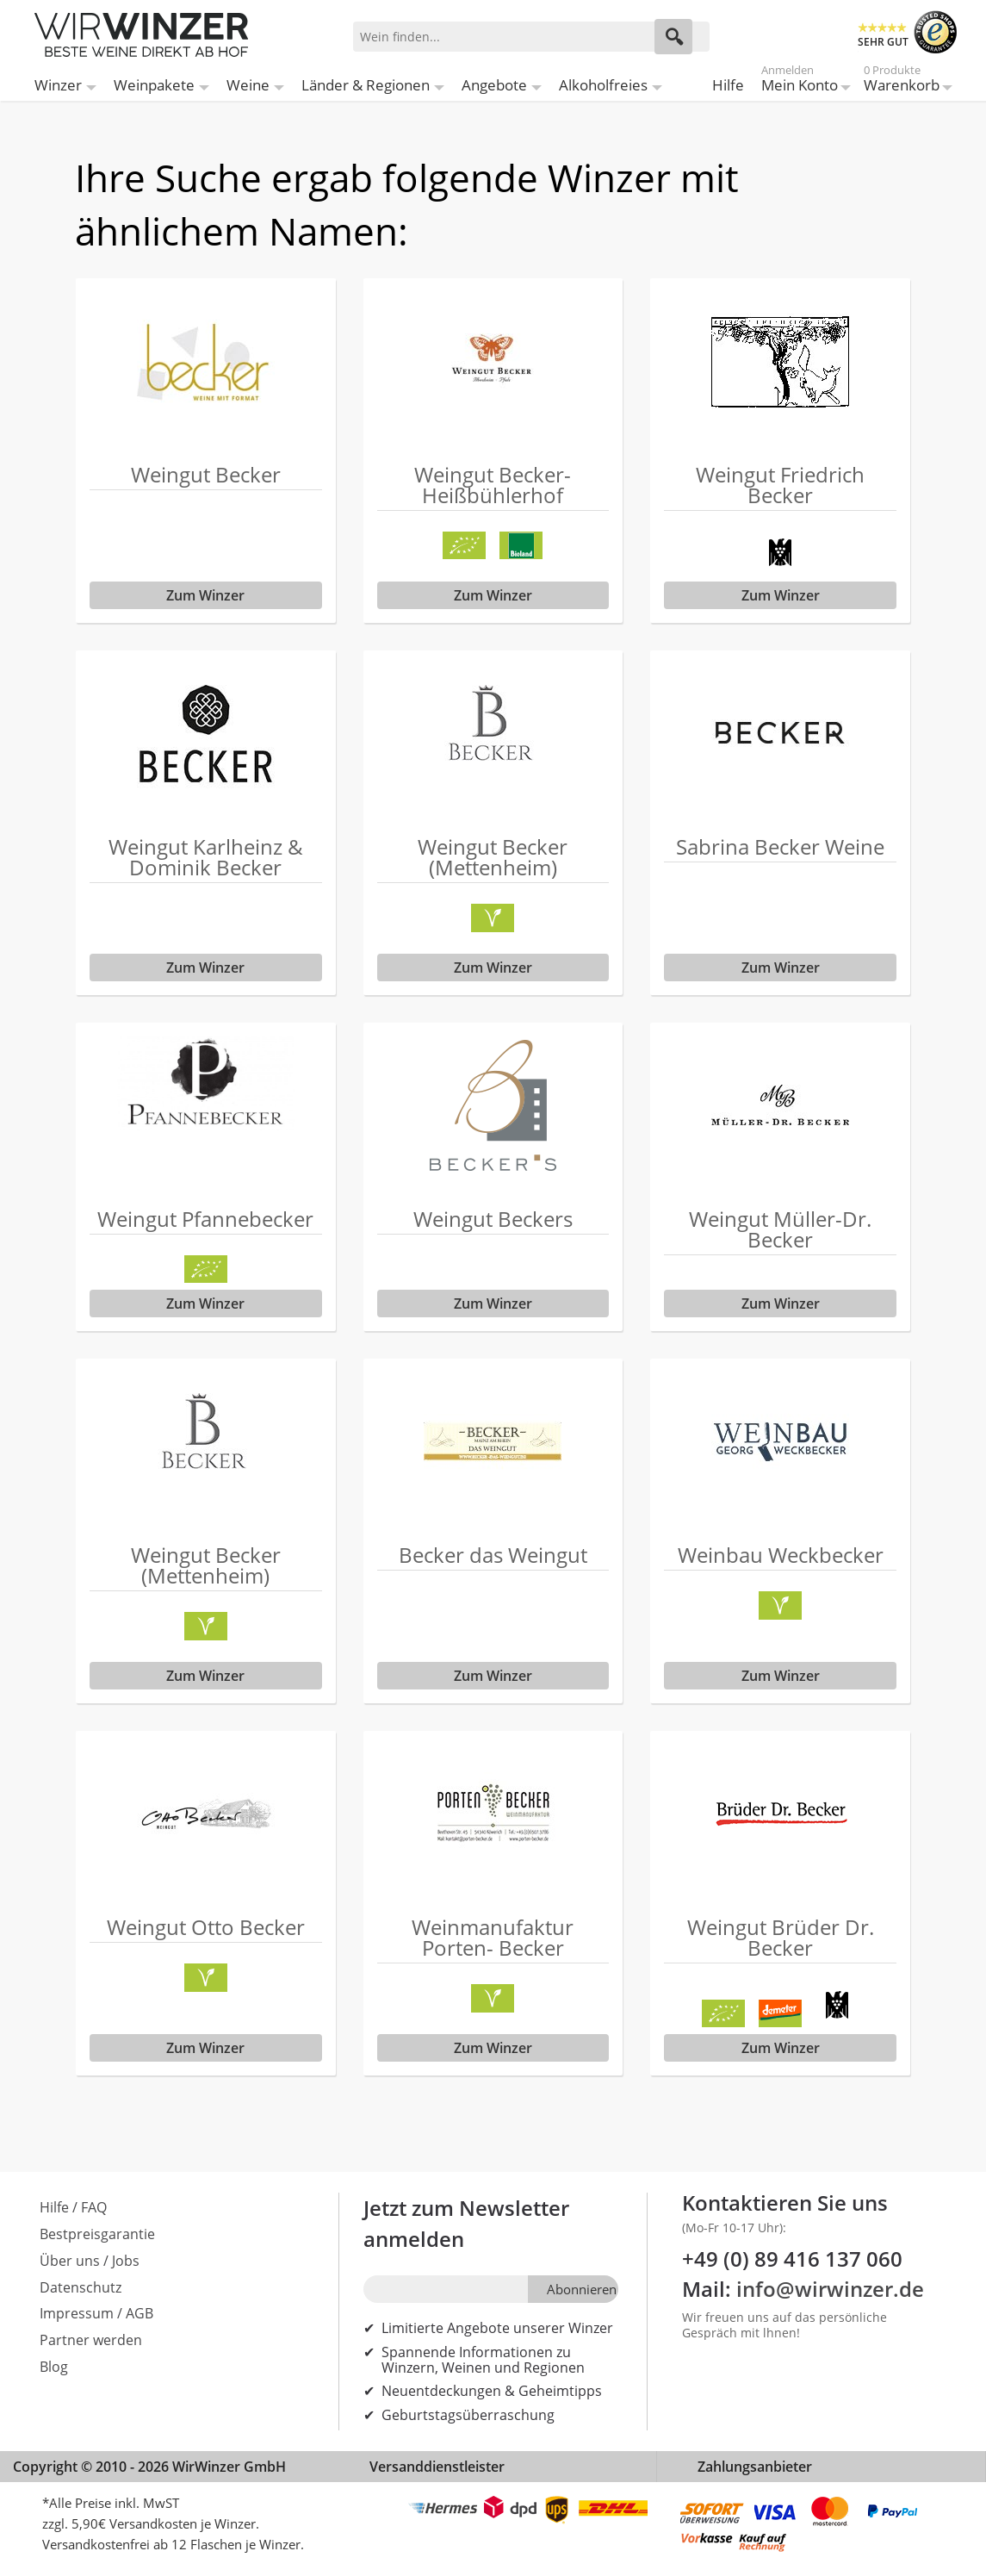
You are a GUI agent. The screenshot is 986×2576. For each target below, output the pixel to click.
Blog (54, 2366)
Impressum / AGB (96, 2313)
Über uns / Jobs (90, 2260)
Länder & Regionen (365, 85)
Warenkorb (901, 81)
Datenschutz (80, 2287)
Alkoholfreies (603, 85)
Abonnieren (582, 2289)
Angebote (494, 85)
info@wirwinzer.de (830, 2288)
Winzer (58, 85)
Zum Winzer (205, 595)
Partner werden (91, 2339)
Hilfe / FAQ (73, 2207)
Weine (248, 85)
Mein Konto (799, 81)
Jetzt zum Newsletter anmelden (466, 2223)
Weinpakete (154, 85)
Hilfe (728, 85)
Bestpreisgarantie (97, 2233)
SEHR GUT (883, 41)
